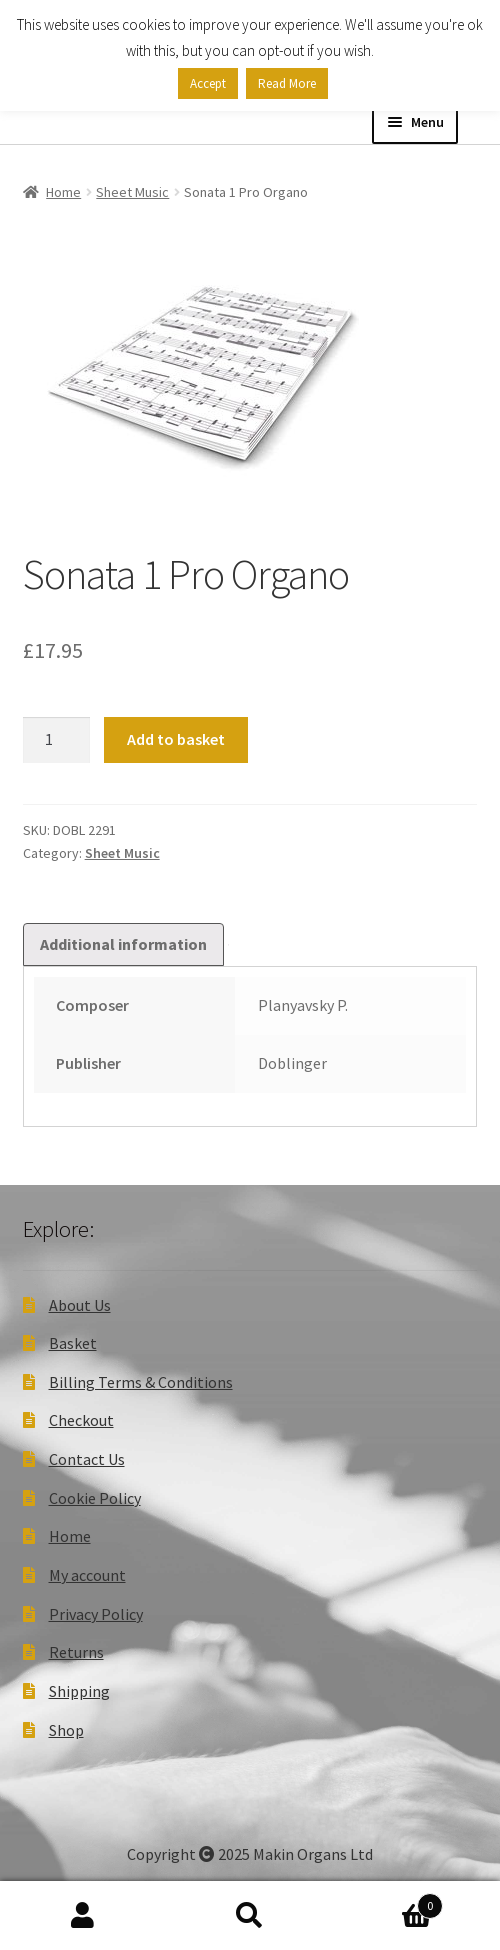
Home (63, 192)
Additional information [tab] (123, 944)
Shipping (79, 1691)
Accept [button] (208, 83)
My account (87, 1575)
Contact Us (87, 1459)
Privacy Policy (96, 1614)
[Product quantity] (57, 740)
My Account (83, 1916)
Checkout (81, 1420)
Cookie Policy (95, 1498)
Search (250, 1916)
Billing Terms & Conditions (141, 1382)
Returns (76, 1652)
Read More (287, 83)
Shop (66, 1730)
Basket (73, 1343)
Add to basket (176, 739)
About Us (80, 1305)
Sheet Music (132, 192)
